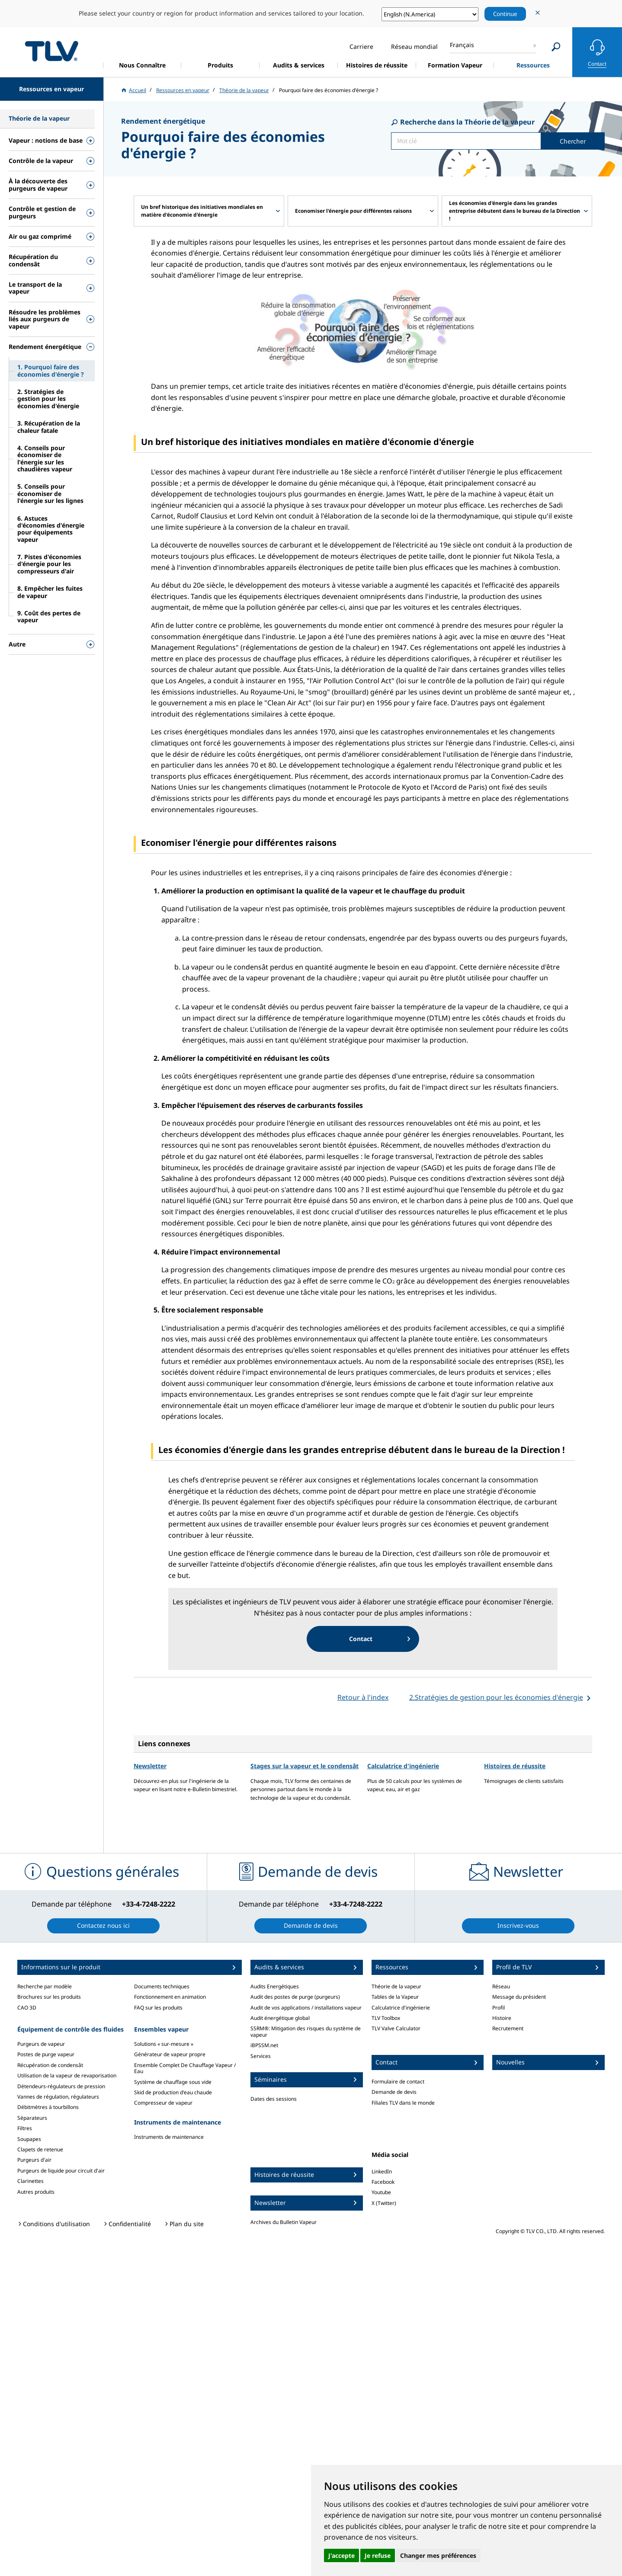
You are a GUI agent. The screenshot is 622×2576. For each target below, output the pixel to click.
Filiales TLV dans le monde (403, 2102)
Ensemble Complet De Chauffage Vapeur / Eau (185, 2068)
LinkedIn (382, 2171)
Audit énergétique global (280, 2018)
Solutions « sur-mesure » (163, 2044)
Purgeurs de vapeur (41, 2044)
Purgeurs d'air (34, 2159)
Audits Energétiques (274, 1986)
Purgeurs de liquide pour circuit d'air (61, 2170)
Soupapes (29, 2139)
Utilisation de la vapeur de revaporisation (66, 2075)
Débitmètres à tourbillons (48, 2107)
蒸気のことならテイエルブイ (51, 51)
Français (462, 45)
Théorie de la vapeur (396, 1986)
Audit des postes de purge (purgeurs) (295, 1996)
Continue (505, 14)
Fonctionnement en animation (170, 1996)
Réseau (501, 1986)
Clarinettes (30, 2181)
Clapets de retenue (40, 2149)
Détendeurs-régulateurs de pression (61, 2086)
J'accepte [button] (341, 2555)
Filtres (24, 2128)
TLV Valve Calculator (396, 2028)
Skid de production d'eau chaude (173, 2092)
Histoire (501, 2018)
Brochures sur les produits (49, 1996)
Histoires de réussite (514, 1766)
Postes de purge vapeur (45, 2054)
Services (260, 2056)
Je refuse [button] (378, 2555)
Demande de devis (394, 2092)
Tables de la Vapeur (395, 1996)
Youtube (381, 2192)
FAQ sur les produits (158, 2007)
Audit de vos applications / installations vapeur (306, 2007)
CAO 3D (26, 2007)
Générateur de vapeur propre (169, 2054)
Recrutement (507, 2028)
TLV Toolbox (386, 2018)
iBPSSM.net (264, 2045)
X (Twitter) (384, 2203)
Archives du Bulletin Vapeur (283, 2222)
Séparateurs (32, 2118)
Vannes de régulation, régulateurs (58, 2096)
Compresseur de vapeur (163, 2102)
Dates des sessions (273, 2098)
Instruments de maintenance (169, 2137)
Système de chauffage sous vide (173, 2082)
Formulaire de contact (398, 2081)
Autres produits (36, 2191)
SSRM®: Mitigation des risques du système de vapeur (305, 2031)
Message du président (519, 1996)
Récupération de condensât (50, 2065)
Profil (498, 2007)
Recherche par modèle (44, 1986)
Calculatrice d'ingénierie (403, 1766)
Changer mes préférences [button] (438, 2555)
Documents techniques (161, 1986)
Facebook (383, 2182)
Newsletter (150, 1766)
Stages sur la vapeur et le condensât (304, 1766)
